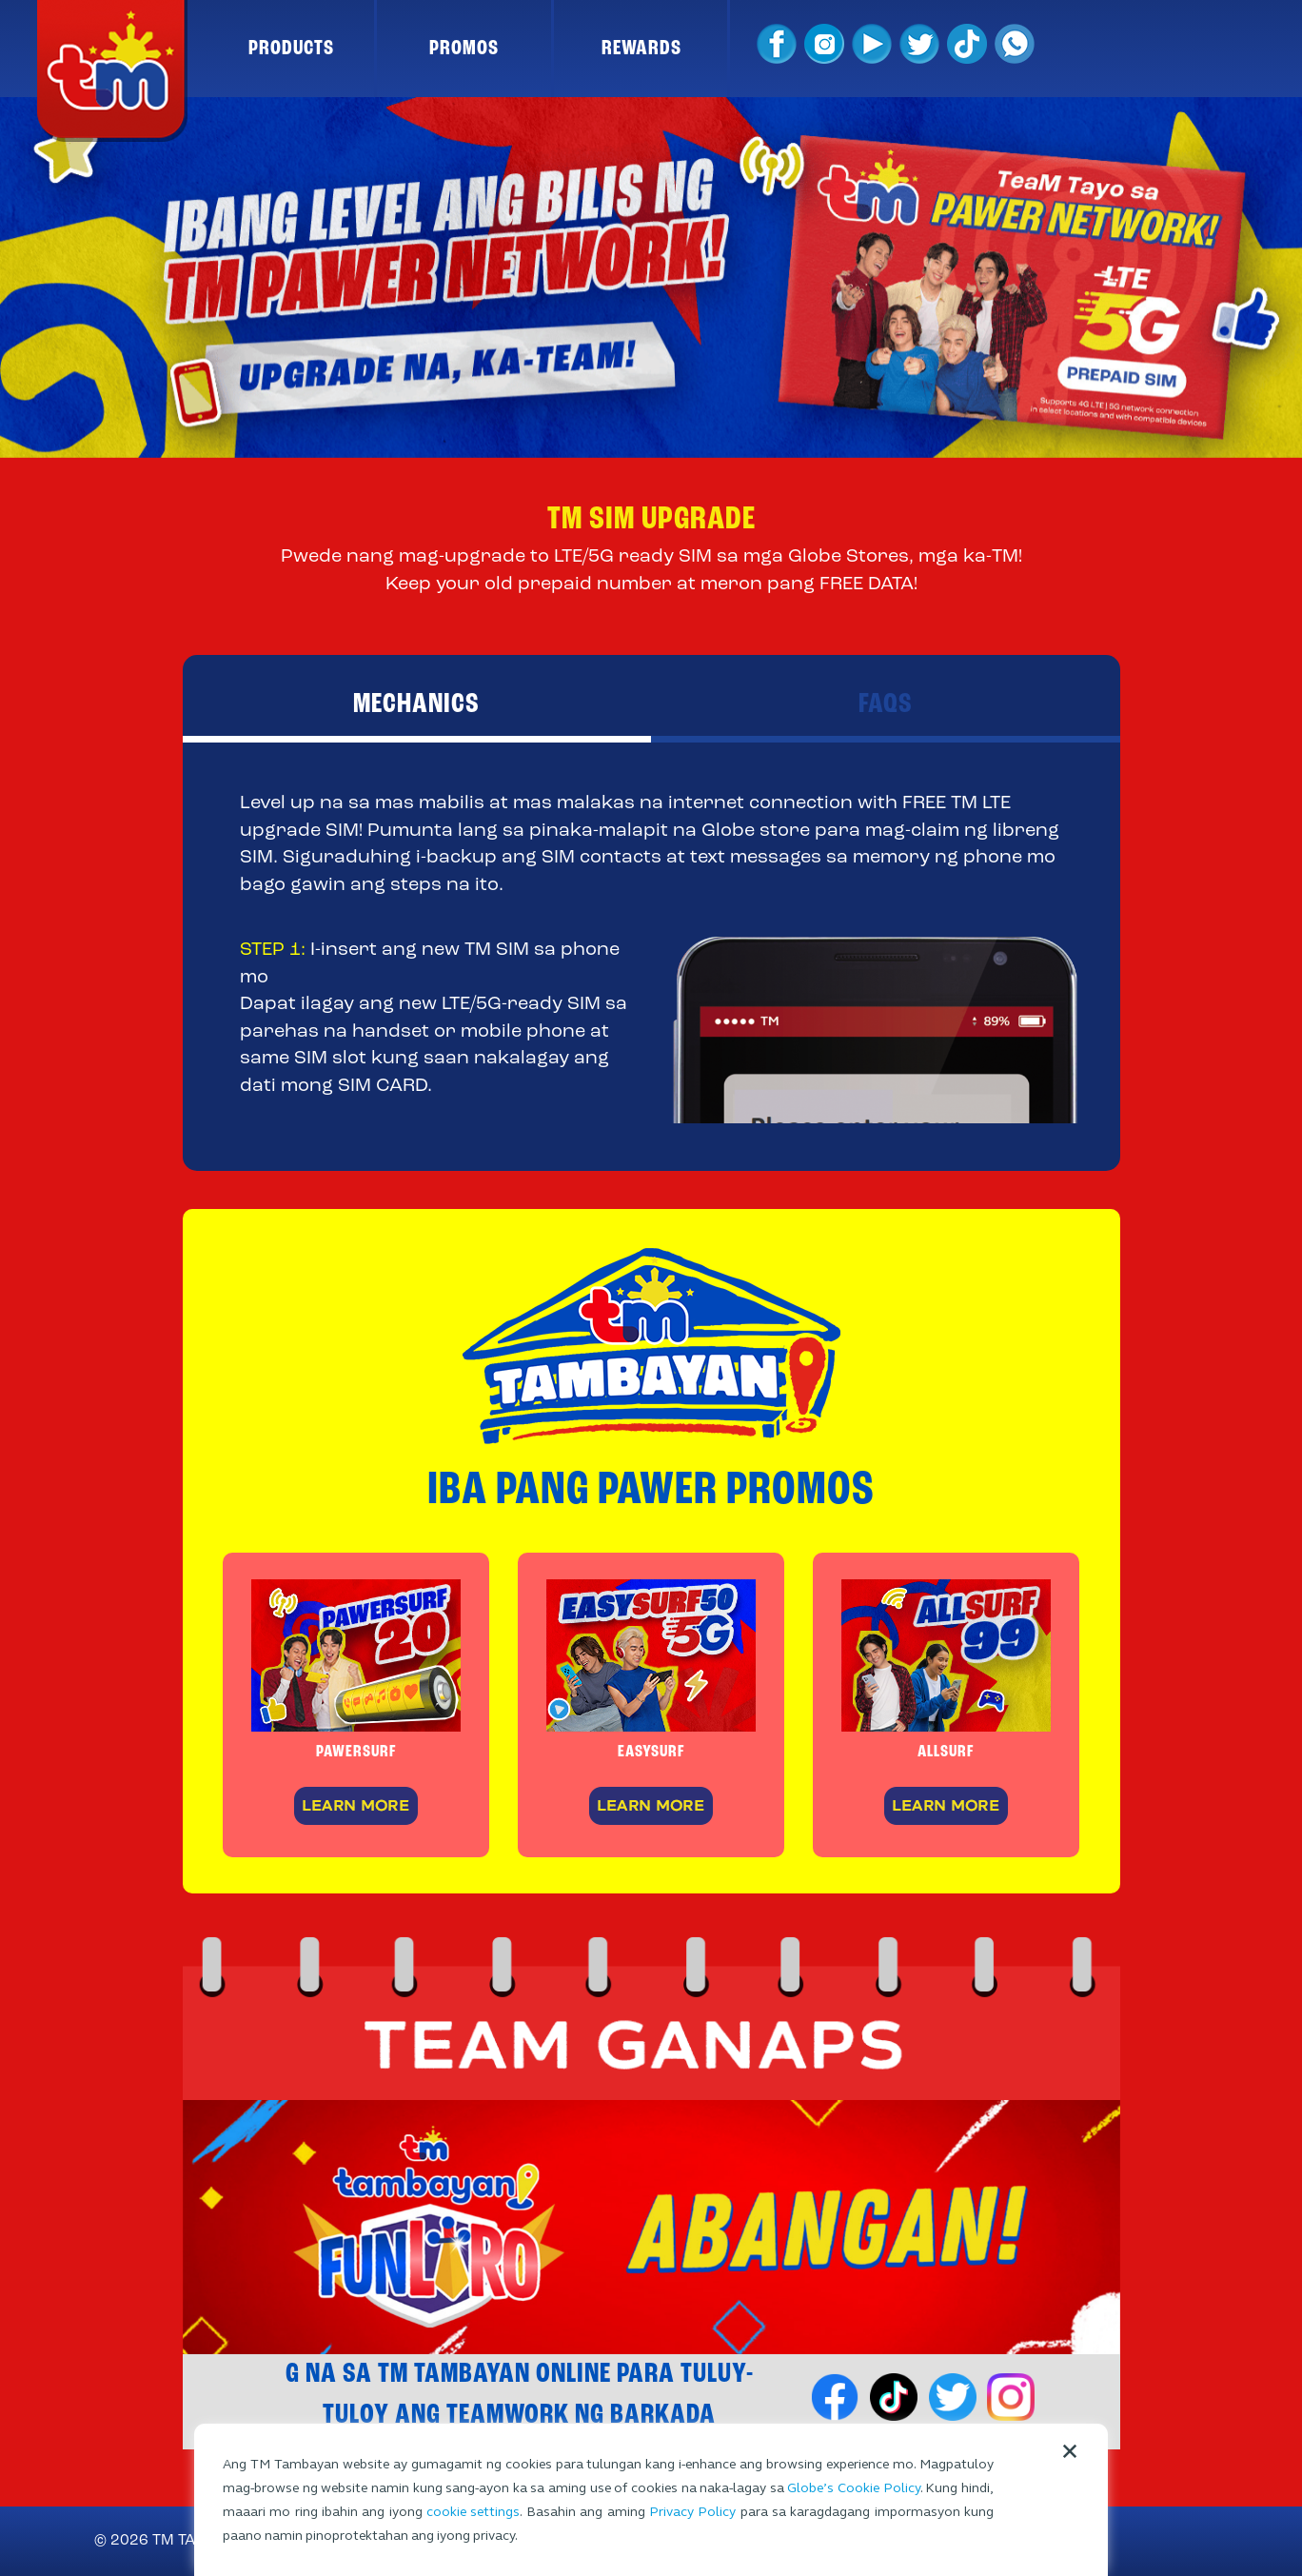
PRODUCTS (291, 48)
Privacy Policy (692, 2512)
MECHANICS (416, 704)
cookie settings (473, 2512)
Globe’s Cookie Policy (853, 2488)
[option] (651, 277)
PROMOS (464, 48)
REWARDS (641, 48)
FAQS (885, 704)
